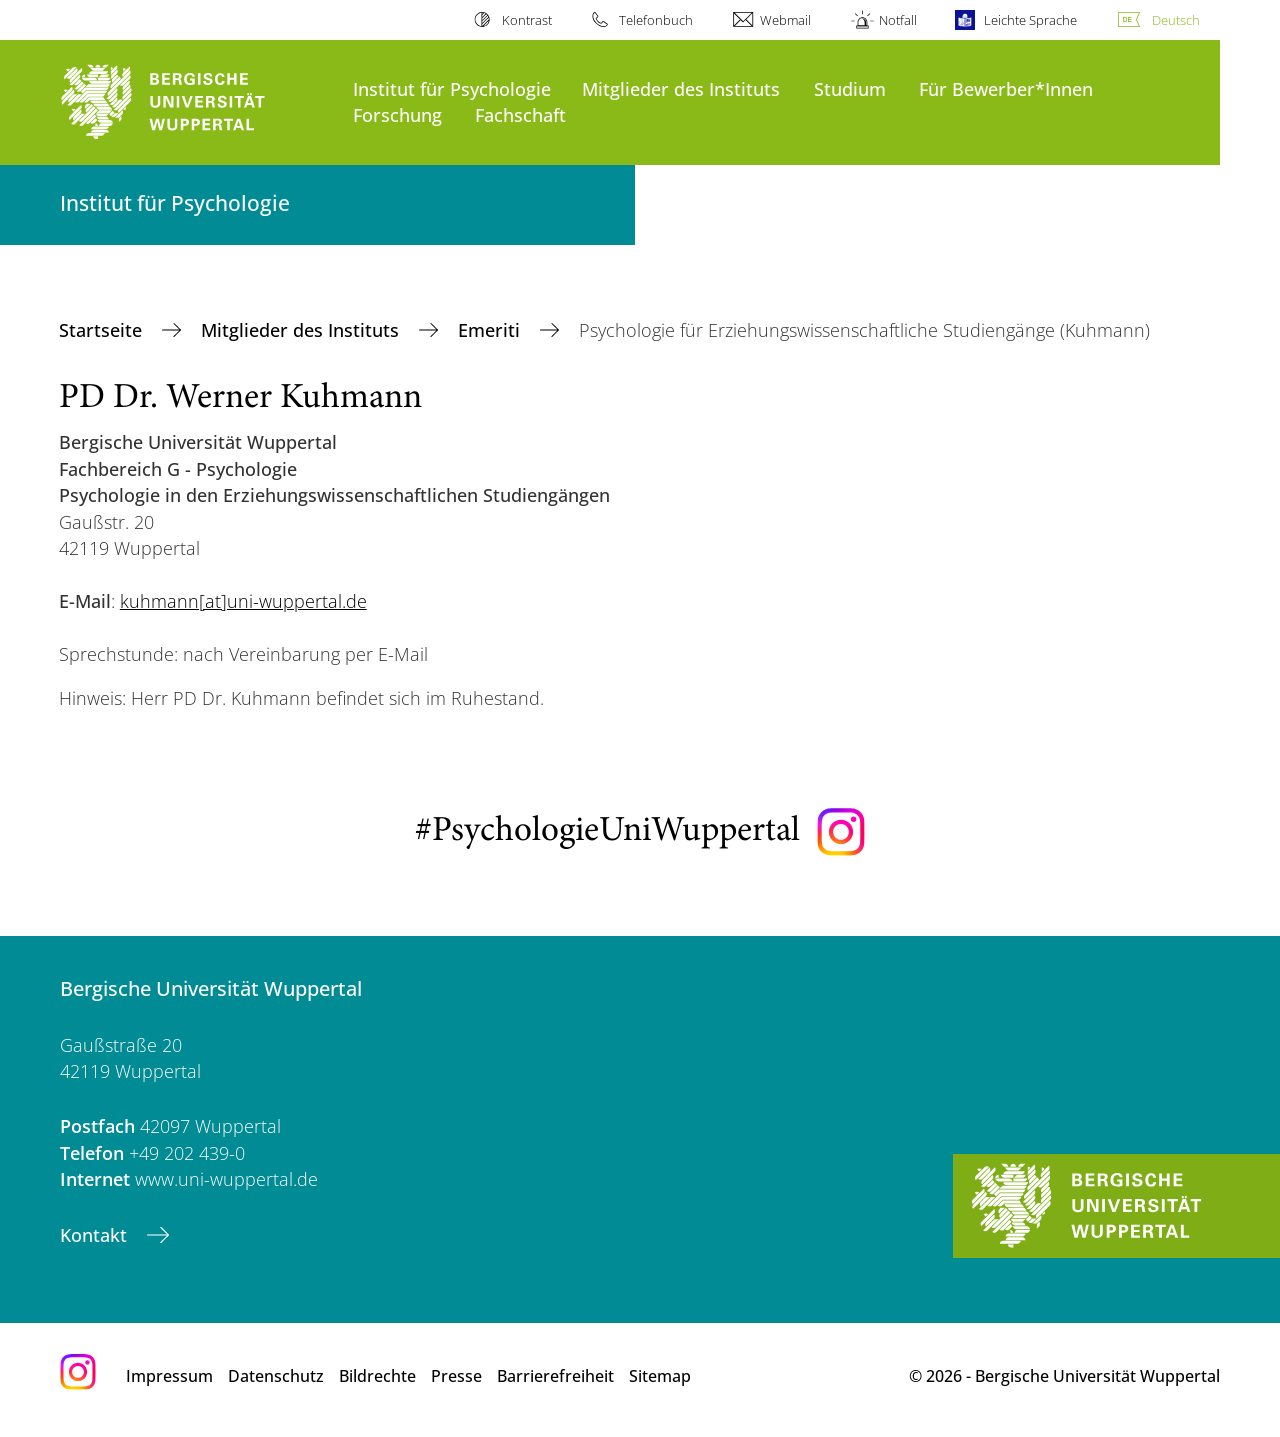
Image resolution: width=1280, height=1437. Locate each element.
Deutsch (1176, 20)
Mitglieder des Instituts (681, 88)
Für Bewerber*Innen (1006, 88)
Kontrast (527, 20)
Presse (456, 1376)
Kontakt (96, 1235)
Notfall (898, 20)
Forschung (397, 114)
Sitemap (660, 1376)
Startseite (103, 330)
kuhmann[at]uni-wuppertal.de (243, 601)
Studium (850, 88)
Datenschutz (276, 1376)
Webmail (785, 20)
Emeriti (491, 330)
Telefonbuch (656, 20)
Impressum (169, 1376)
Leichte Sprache (1030, 20)
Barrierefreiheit (555, 1376)
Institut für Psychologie (452, 88)
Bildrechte (377, 1376)
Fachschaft (520, 114)
